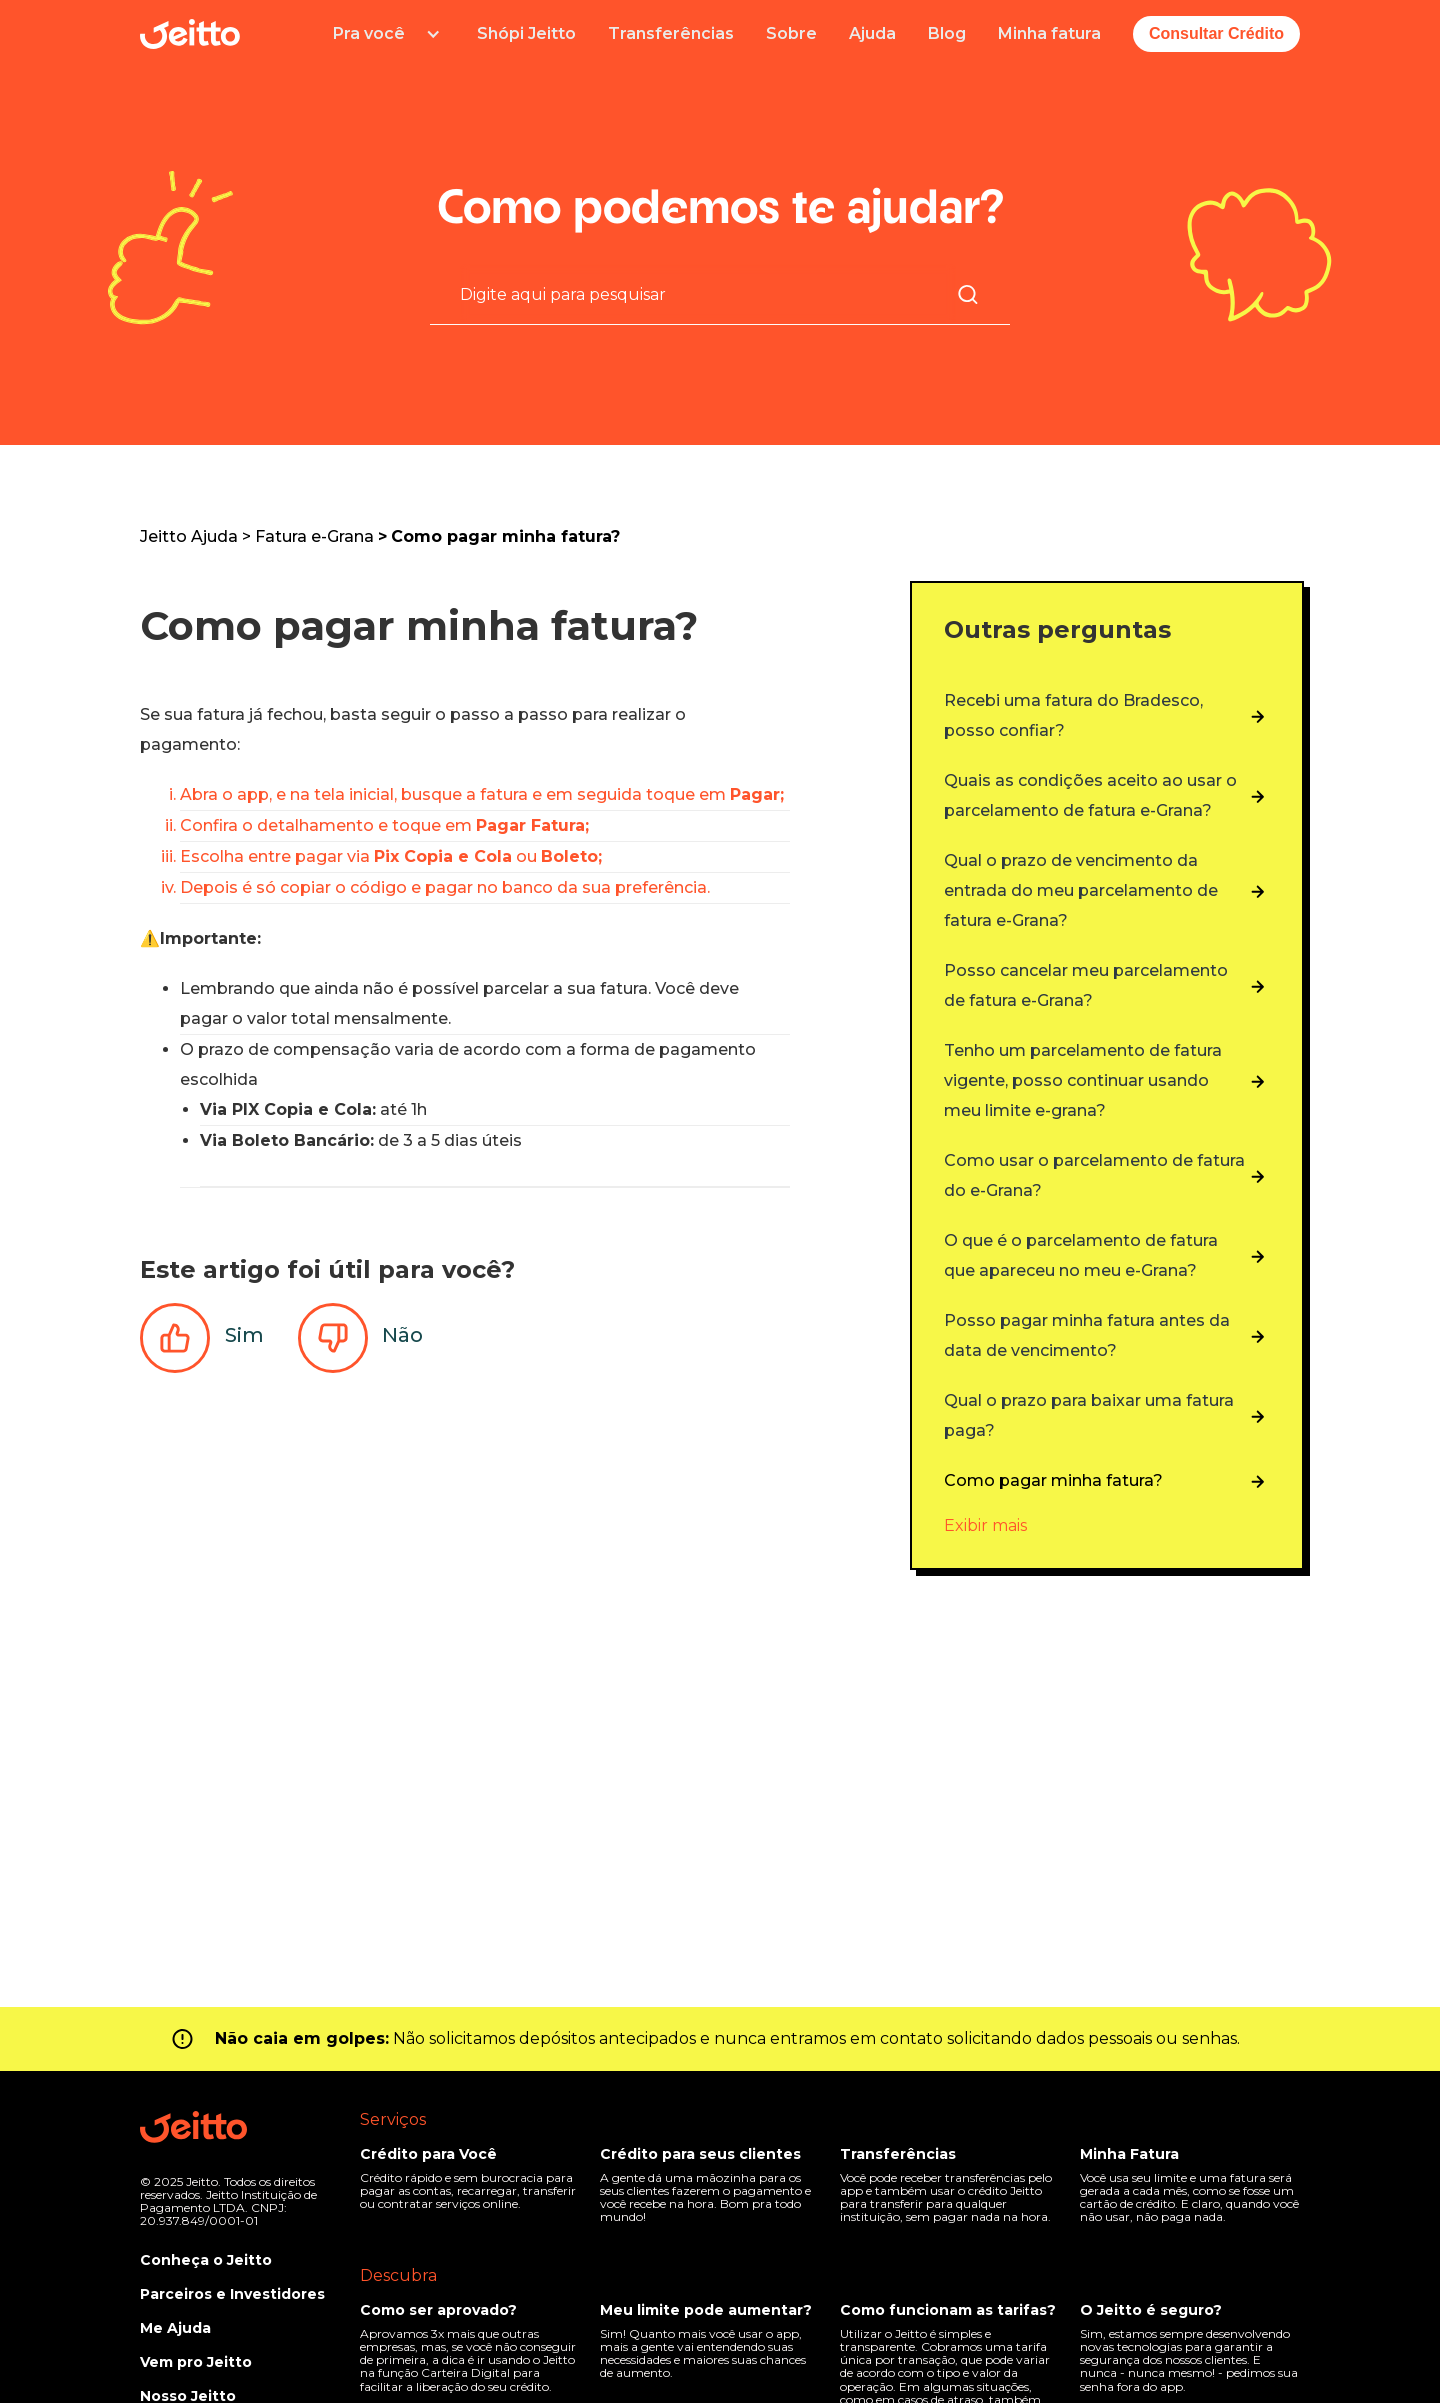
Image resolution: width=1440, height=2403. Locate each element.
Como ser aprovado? (438, 2310)
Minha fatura (1049, 33)
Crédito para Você (428, 2154)
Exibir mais (985, 1525)
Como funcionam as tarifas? (948, 2310)
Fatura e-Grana (314, 536)
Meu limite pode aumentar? (706, 2310)
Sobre (791, 33)
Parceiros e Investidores (232, 2294)
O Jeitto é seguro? (1151, 2310)
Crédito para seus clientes (700, 2154)
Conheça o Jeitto (206, 2260)
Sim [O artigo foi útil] (244, 1335)
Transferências (671, 33)
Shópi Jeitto (526, 33)
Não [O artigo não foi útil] (402, 1335)
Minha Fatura (1129, 2154)
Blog (947, 33)
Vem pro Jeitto (196, 2362)
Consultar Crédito (1216, 33)
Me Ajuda (175, 2328)
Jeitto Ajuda (189, 536)
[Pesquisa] (708, 294)
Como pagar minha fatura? (505, 536)
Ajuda (872, 33)
